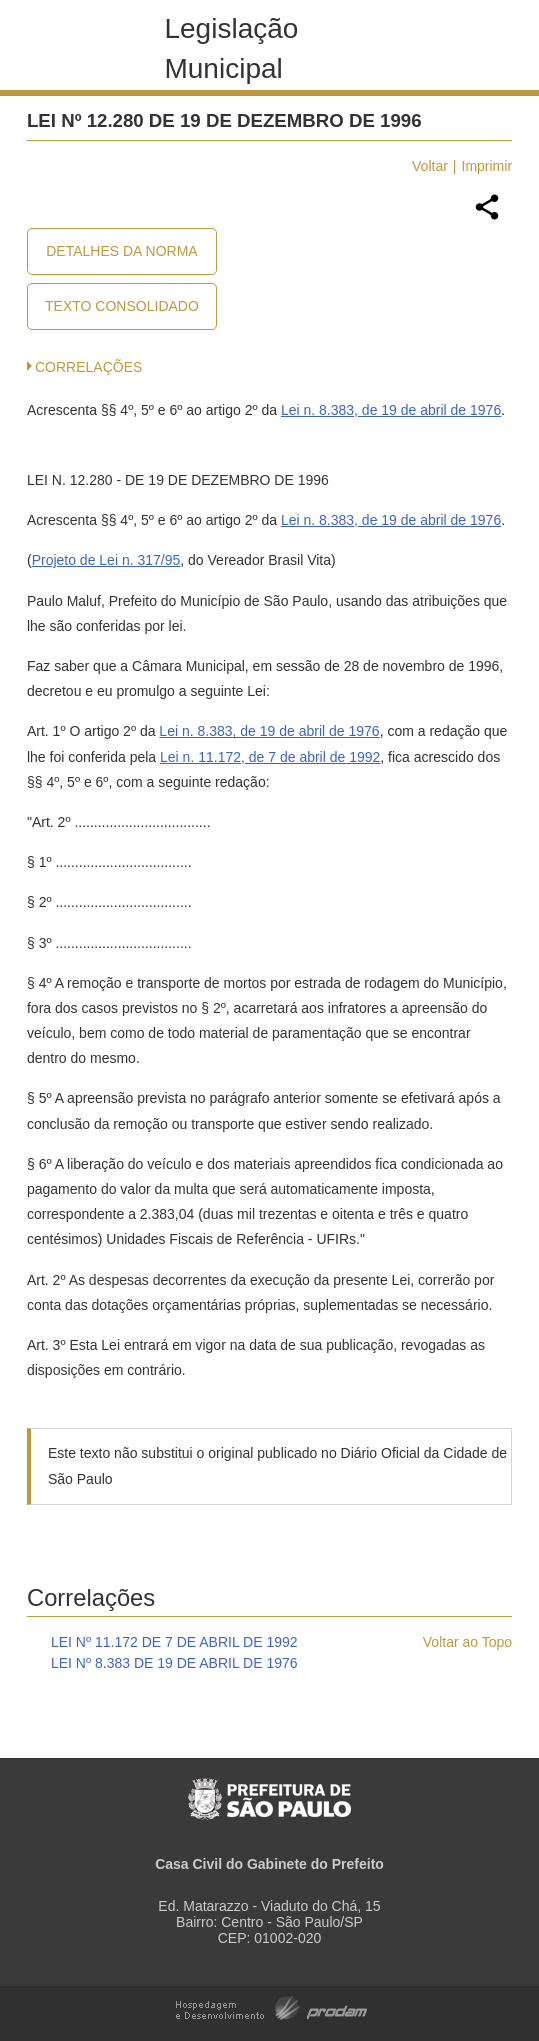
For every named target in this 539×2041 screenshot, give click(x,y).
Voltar (430, 166)
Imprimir (487, 166)
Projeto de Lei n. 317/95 (106, 560)
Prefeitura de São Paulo (269, 1788)
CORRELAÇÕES (88, 367)
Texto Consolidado (122, 306)
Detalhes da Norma (121, 251)
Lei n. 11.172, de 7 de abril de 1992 (270, 757)
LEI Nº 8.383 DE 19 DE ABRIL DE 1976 (174, 1663)
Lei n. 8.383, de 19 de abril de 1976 (391, 410)
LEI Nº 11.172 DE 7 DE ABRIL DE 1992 (174, 1642)
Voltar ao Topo (467, 1642)
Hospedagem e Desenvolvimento (271, 2006)
